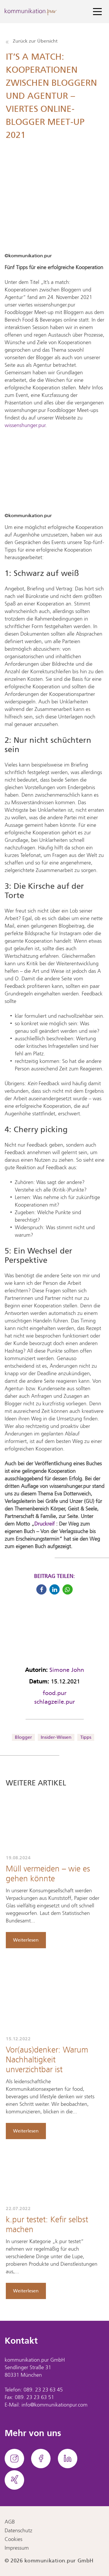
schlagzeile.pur (54, 1701)
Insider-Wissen (56, 1737)
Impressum (17, 2548)
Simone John (66, 1669)
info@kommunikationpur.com (54, 2405)
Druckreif (45, 1524)
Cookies (13, 2539)
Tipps (85, 1737)
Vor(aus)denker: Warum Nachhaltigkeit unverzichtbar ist (47, 2060)
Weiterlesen (26, 1940)
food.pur (55, 1693)
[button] (41, 1589)
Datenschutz (18, 2530)
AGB (10, 2522)
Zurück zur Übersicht (32, 41)
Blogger (23, 1737)
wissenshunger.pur (25, 425)
